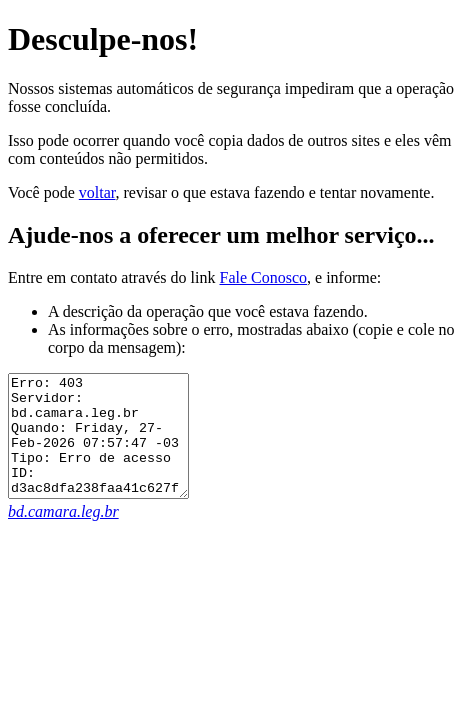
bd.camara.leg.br (63, 535)
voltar (97, 192)
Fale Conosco (263, 277)
